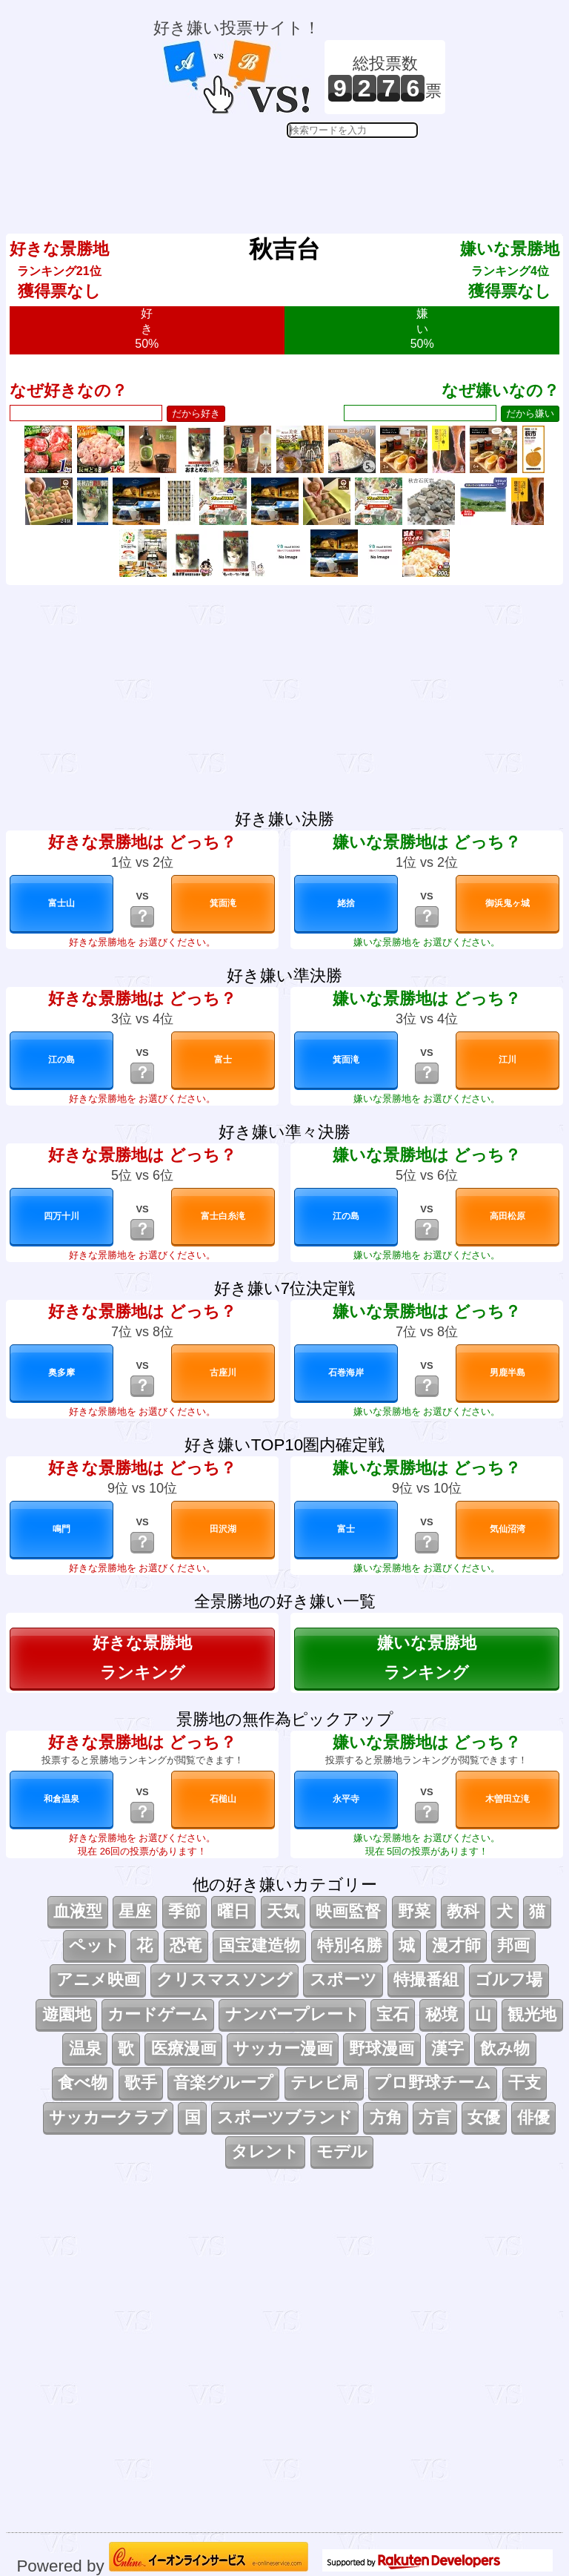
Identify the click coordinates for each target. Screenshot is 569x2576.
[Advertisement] (299, 175)
